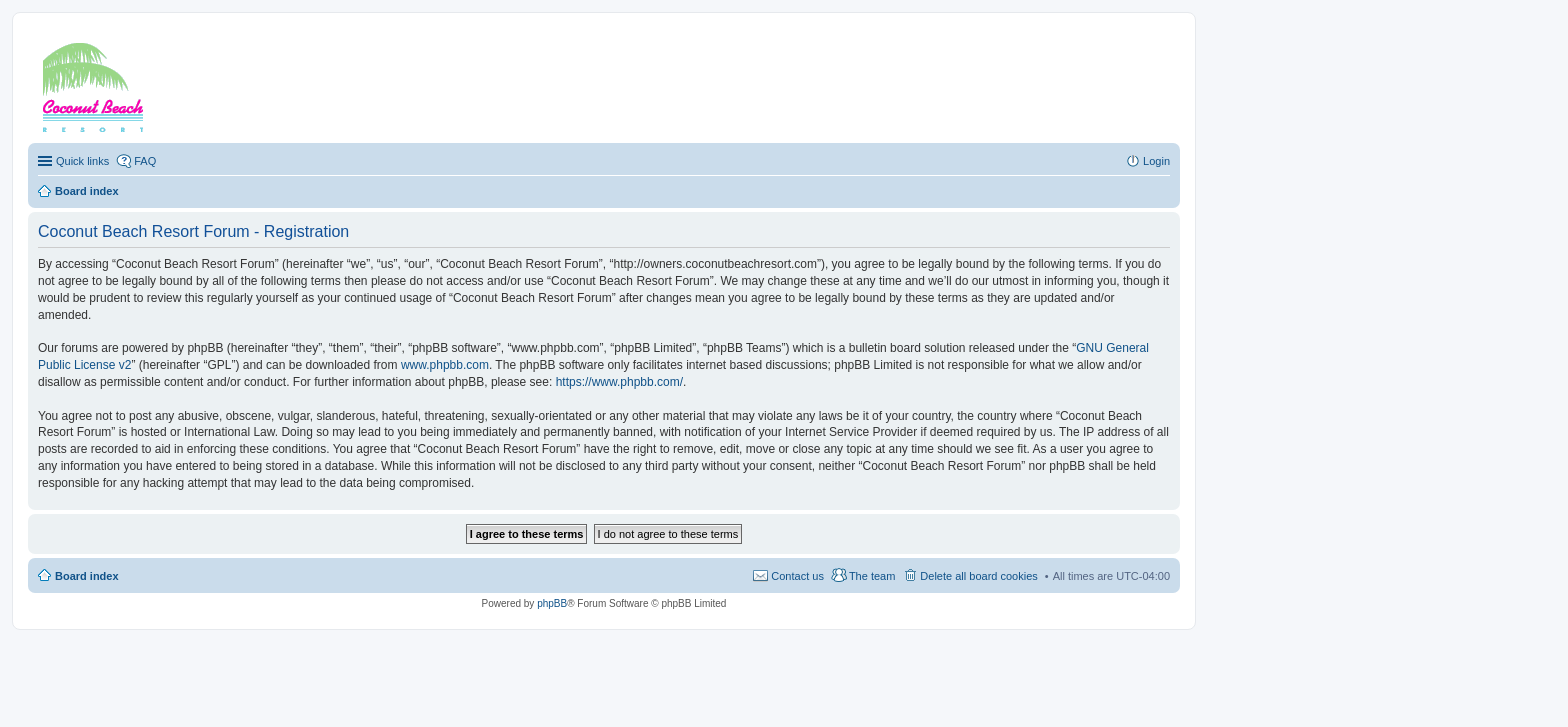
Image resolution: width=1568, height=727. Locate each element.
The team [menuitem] (872, 576)
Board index (87, 576)
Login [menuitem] (1156, 161)
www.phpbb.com (445, 365)
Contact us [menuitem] (797, 576)
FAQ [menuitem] (145, 161)
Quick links (82, 161)
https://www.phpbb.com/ (619, 382)
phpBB (552, 603)
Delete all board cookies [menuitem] (978, 576)
